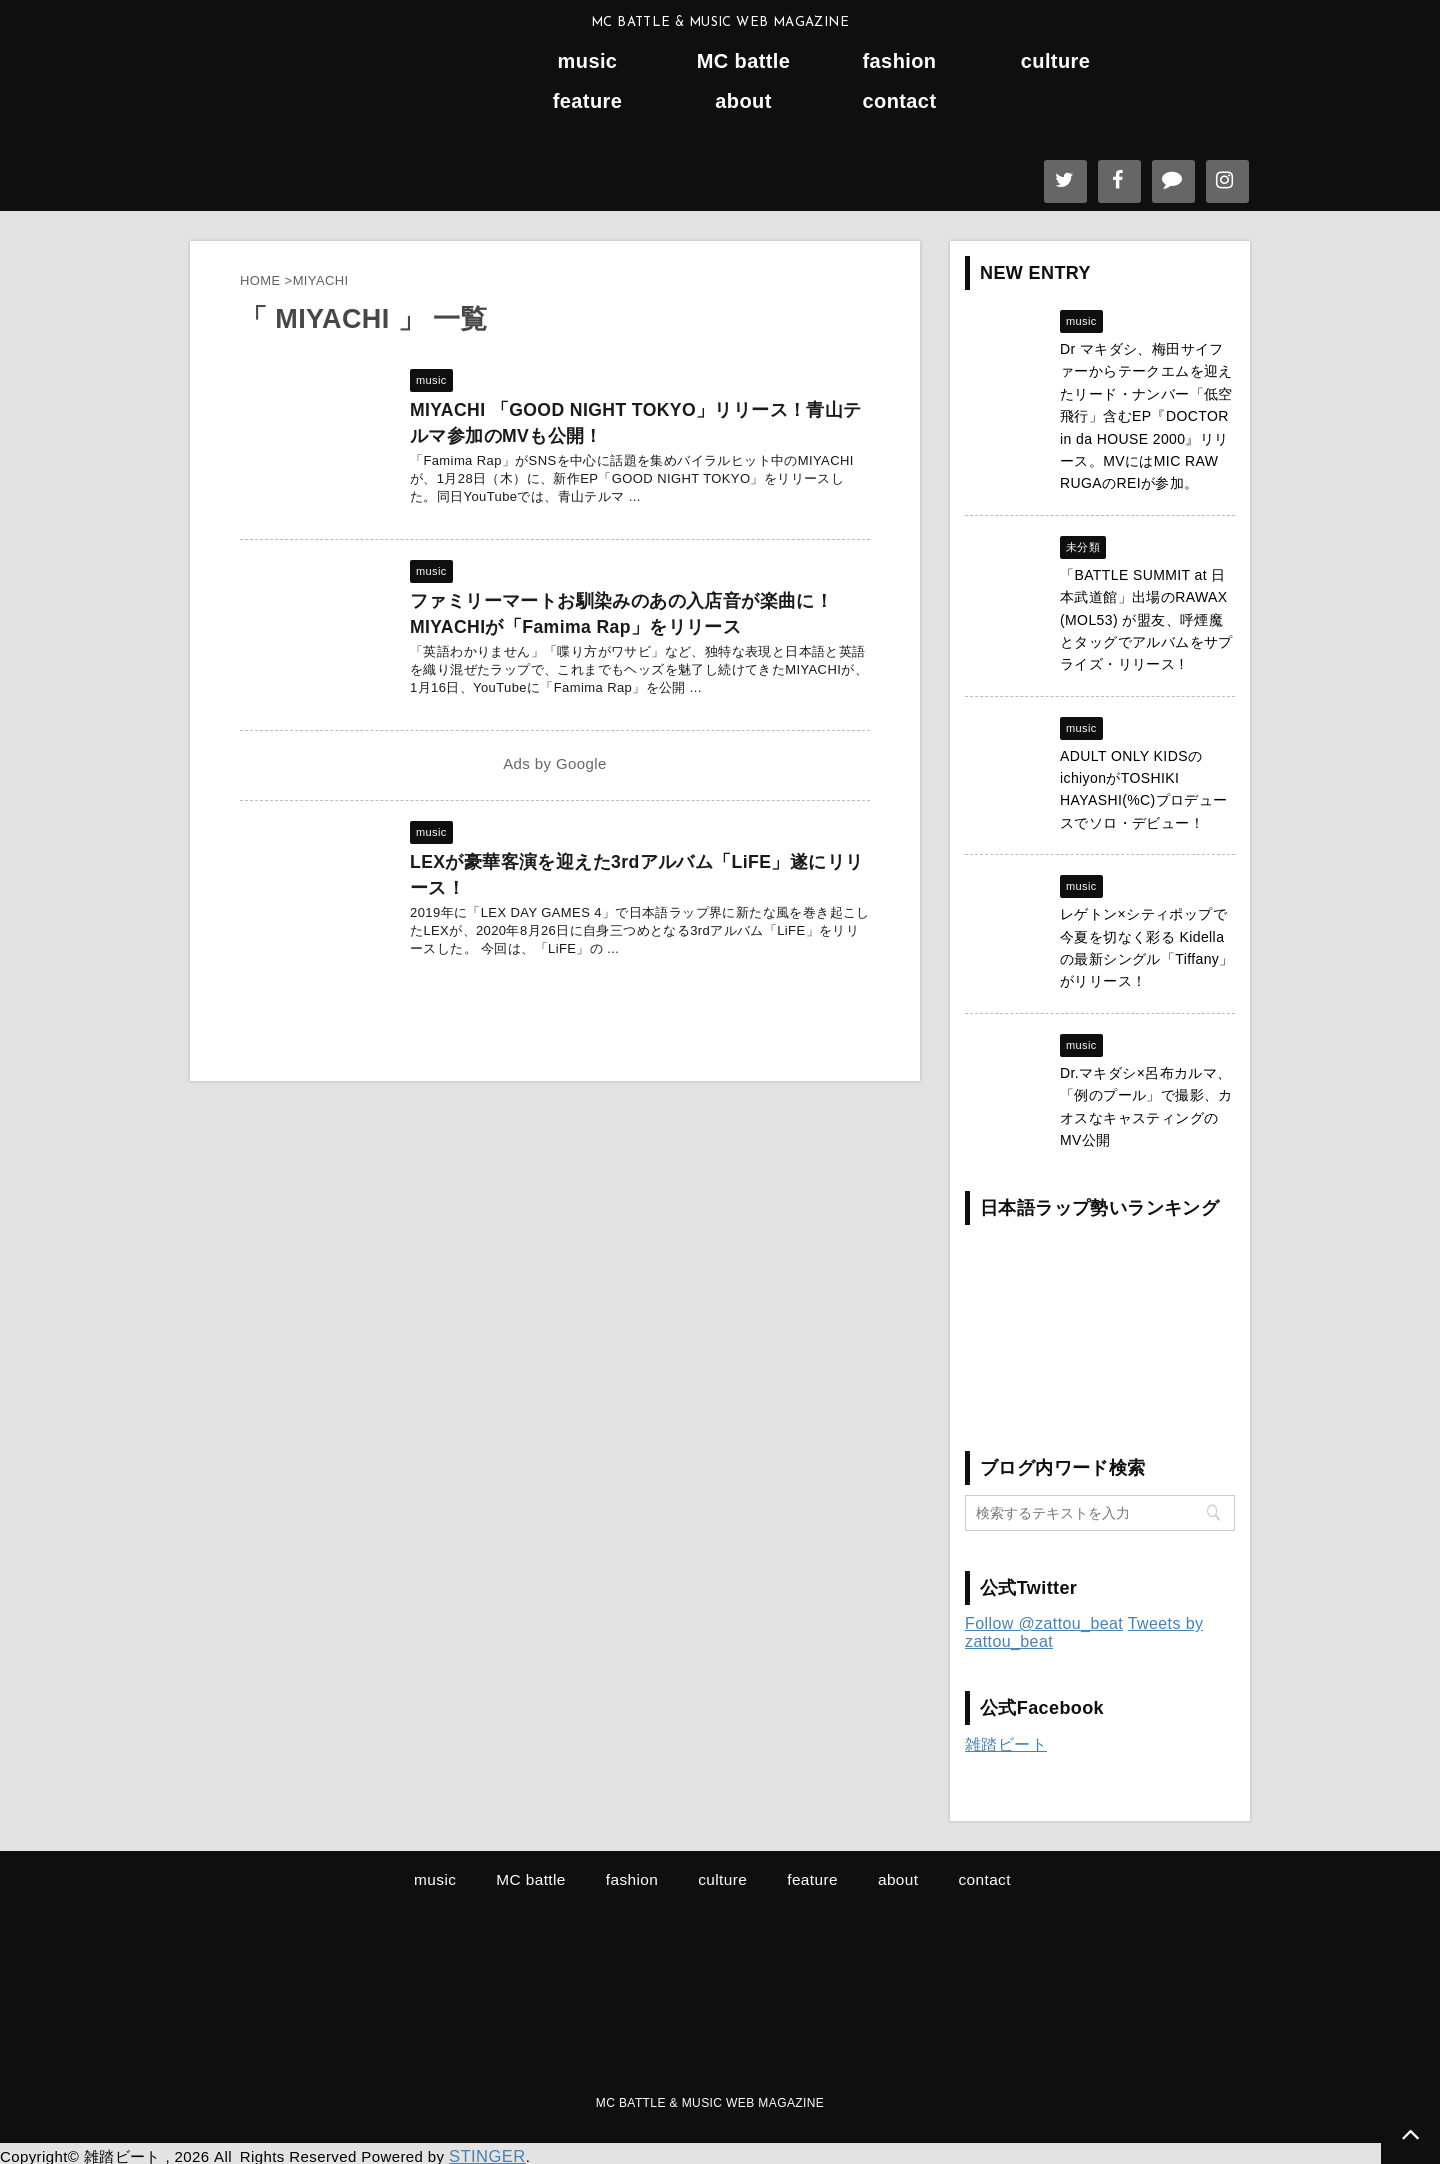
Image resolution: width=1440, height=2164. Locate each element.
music (588, 61)
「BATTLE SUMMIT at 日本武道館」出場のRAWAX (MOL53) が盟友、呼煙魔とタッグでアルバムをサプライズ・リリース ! (1146, 620)
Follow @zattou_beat (1044, 1623)
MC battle (744, 61)
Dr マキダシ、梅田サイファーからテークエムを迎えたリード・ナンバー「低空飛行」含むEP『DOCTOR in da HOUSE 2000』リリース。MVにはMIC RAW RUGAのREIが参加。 (1146, 416)
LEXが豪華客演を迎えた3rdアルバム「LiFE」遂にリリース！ (637, 861)
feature (588, 101)
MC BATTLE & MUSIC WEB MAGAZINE (710, 2101)
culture (1055, 61)
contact (900, 101)
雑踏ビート (1006, 1744)
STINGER (483, 2151)
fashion (900, 61)
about (743, 101)
